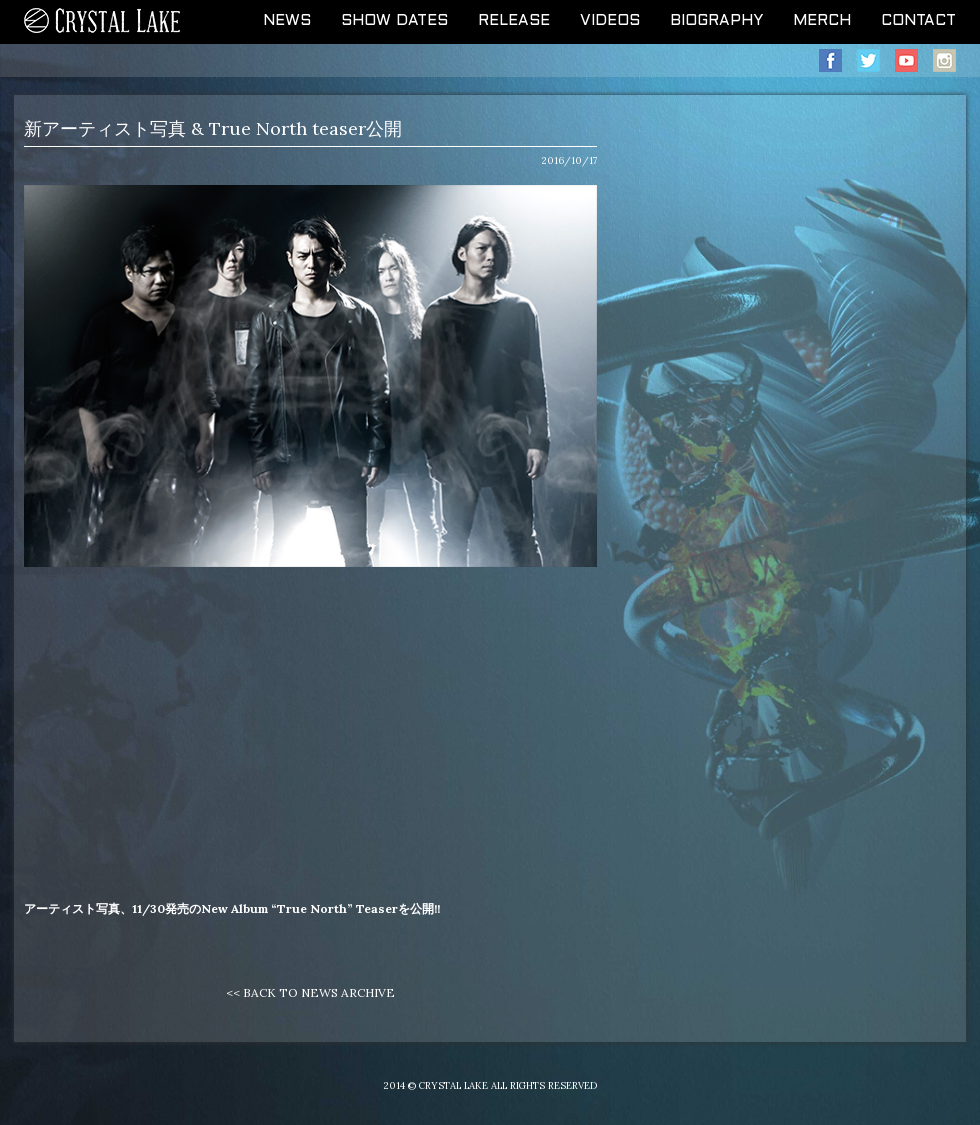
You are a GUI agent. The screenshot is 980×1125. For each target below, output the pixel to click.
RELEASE (514, 21)
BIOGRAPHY (716, 21)
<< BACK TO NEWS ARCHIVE (310, 992)
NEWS (287, 21)
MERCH (822, 21)
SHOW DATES (394, 21)
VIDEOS (610, 21)
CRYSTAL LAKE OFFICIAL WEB (103, 22)
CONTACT (918, 21)
